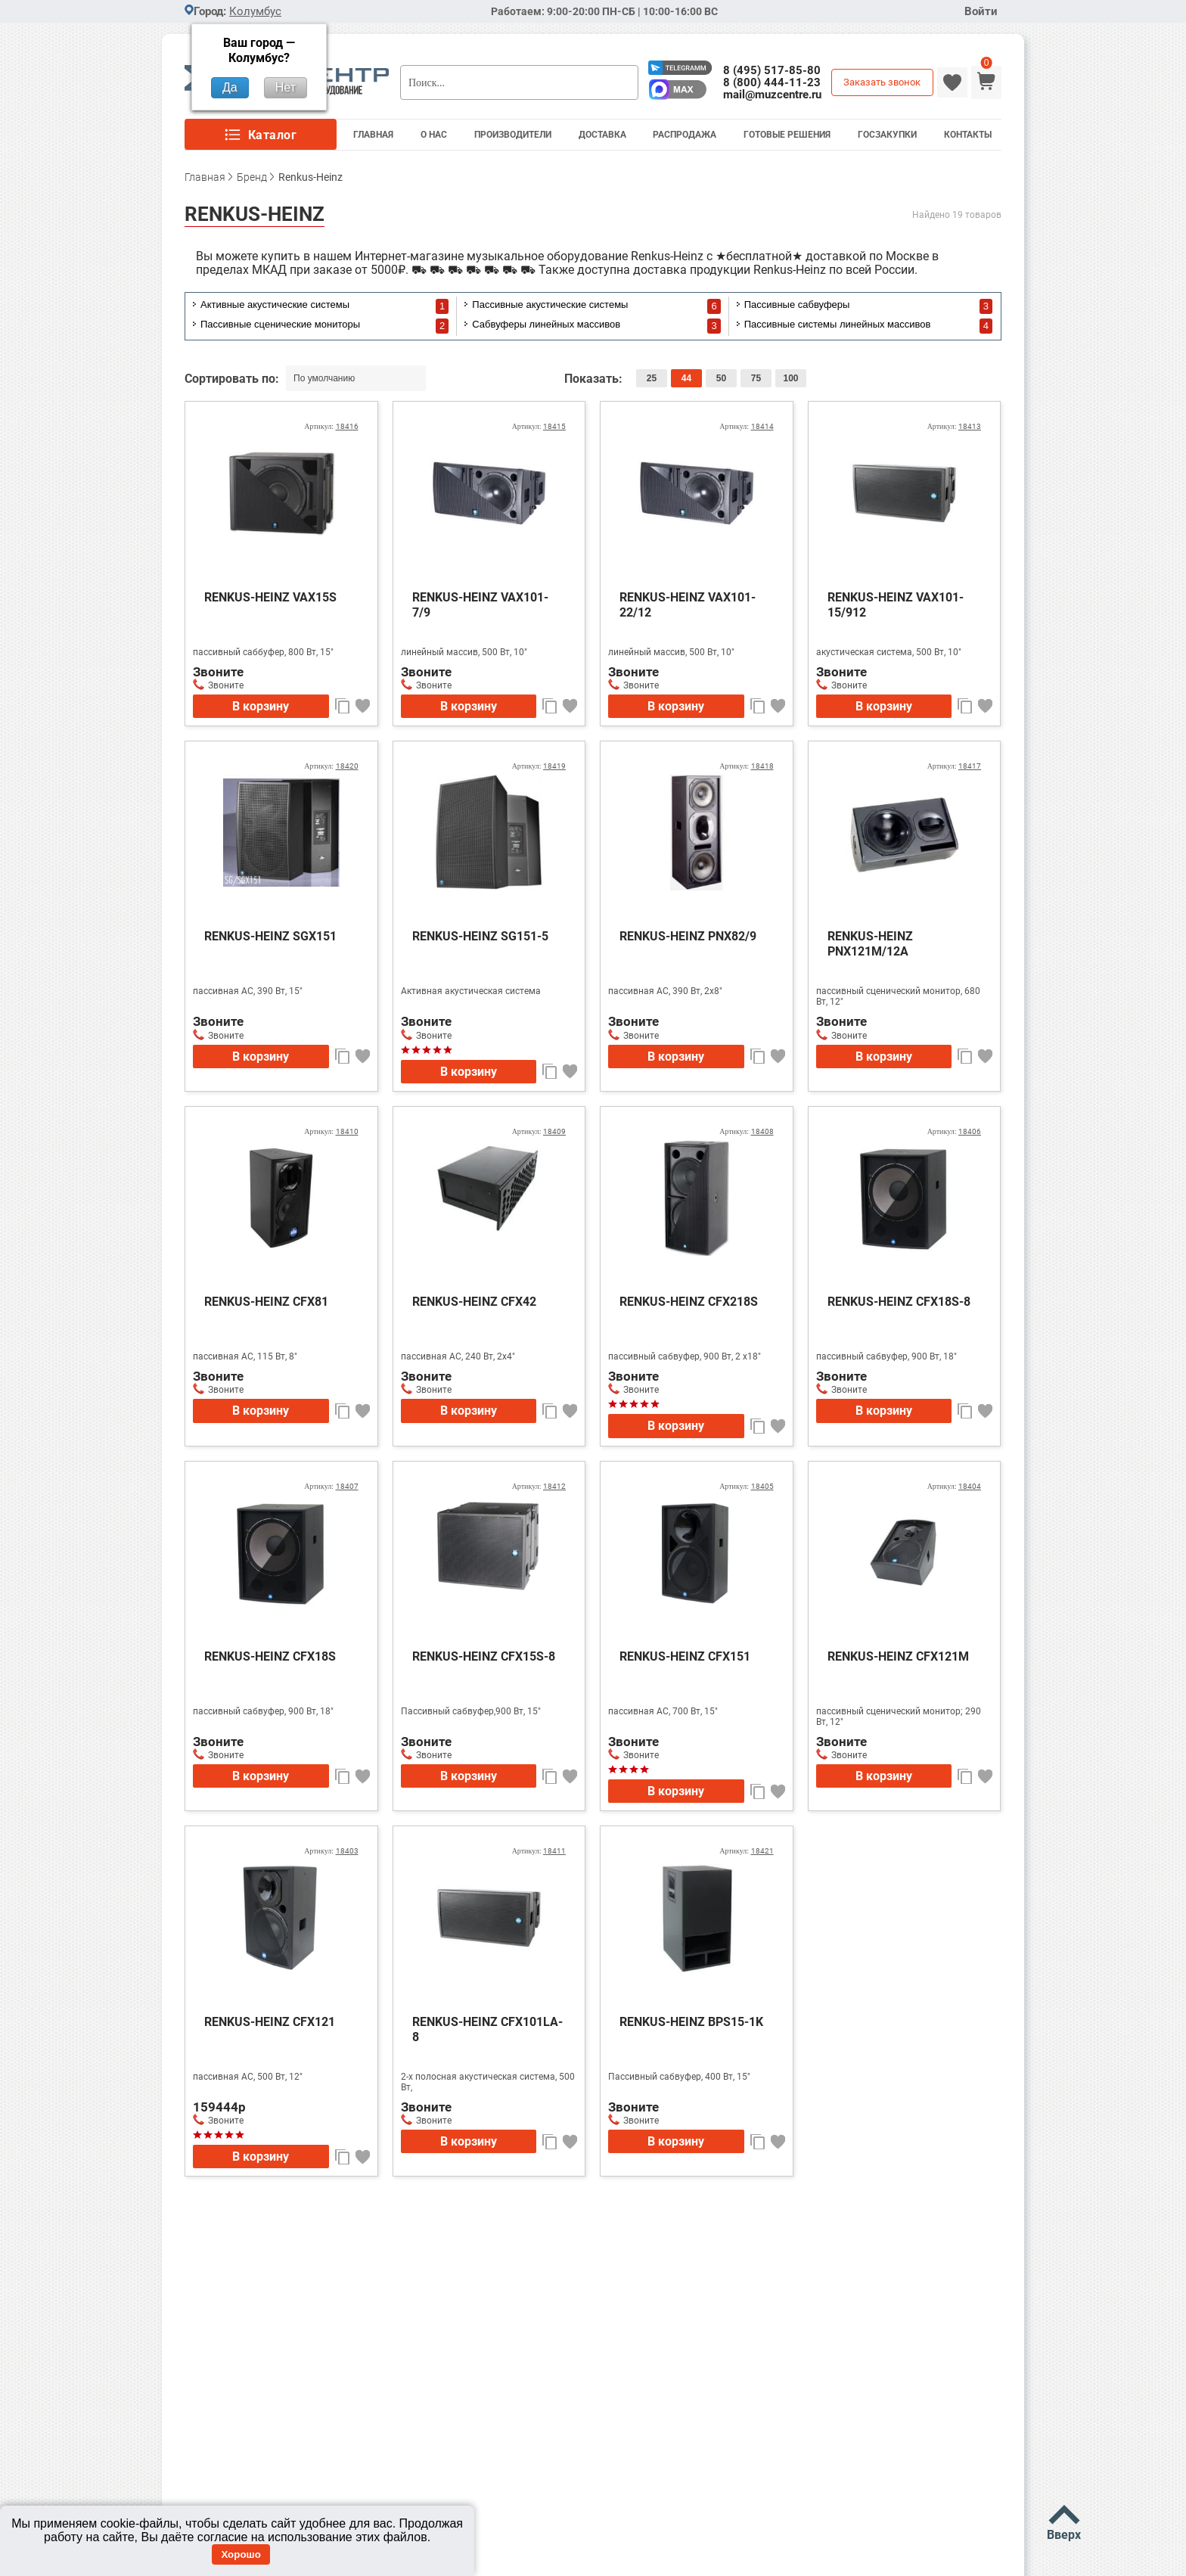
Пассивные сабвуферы (797, 304)
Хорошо (240, 2554)
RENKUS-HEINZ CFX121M (898, 1656)
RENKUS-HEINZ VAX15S (270, 597)
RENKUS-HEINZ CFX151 (684, 1656)
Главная (373, 134)
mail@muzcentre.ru (772, 94)
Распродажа (684, 134)
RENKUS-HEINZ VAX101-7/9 (480, 605)
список (966, 378)
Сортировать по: (233, 378)
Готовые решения (787, 134)
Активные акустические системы (274, 304)
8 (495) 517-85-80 (772, 70)
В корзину (260, 706)
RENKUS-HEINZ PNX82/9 (687, 936)
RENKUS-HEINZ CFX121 (269, 2022)
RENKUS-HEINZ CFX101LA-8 (487, 2029)
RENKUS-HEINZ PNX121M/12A (870, 944)
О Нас (434, 134)
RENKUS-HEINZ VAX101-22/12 (687, 605)
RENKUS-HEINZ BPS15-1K (691, 2022)
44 (686, 378)
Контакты (968, 134)
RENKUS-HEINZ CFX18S (270, 1656)
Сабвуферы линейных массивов (546, 324)
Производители (512, 134)
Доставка (602, 134)
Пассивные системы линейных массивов (837, 324)
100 (790, 378)
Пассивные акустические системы (550, 304)
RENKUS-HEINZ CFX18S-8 (898, 1301)
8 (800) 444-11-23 (772, 82)
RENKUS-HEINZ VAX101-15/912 (895, 605)
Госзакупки (887, 134)
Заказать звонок (882, 82)
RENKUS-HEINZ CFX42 (474, 1301)
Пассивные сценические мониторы (280, 324)
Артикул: (331, 426)
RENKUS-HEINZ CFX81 (266, 1301)
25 (652, 378)
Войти (981, 11)
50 (721, 378)
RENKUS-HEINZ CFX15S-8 (483, 1656)
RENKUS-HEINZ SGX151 (270, 936)
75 (756, 378)
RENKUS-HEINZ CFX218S (688, 1301)
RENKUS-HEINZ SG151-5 (480, 936)
